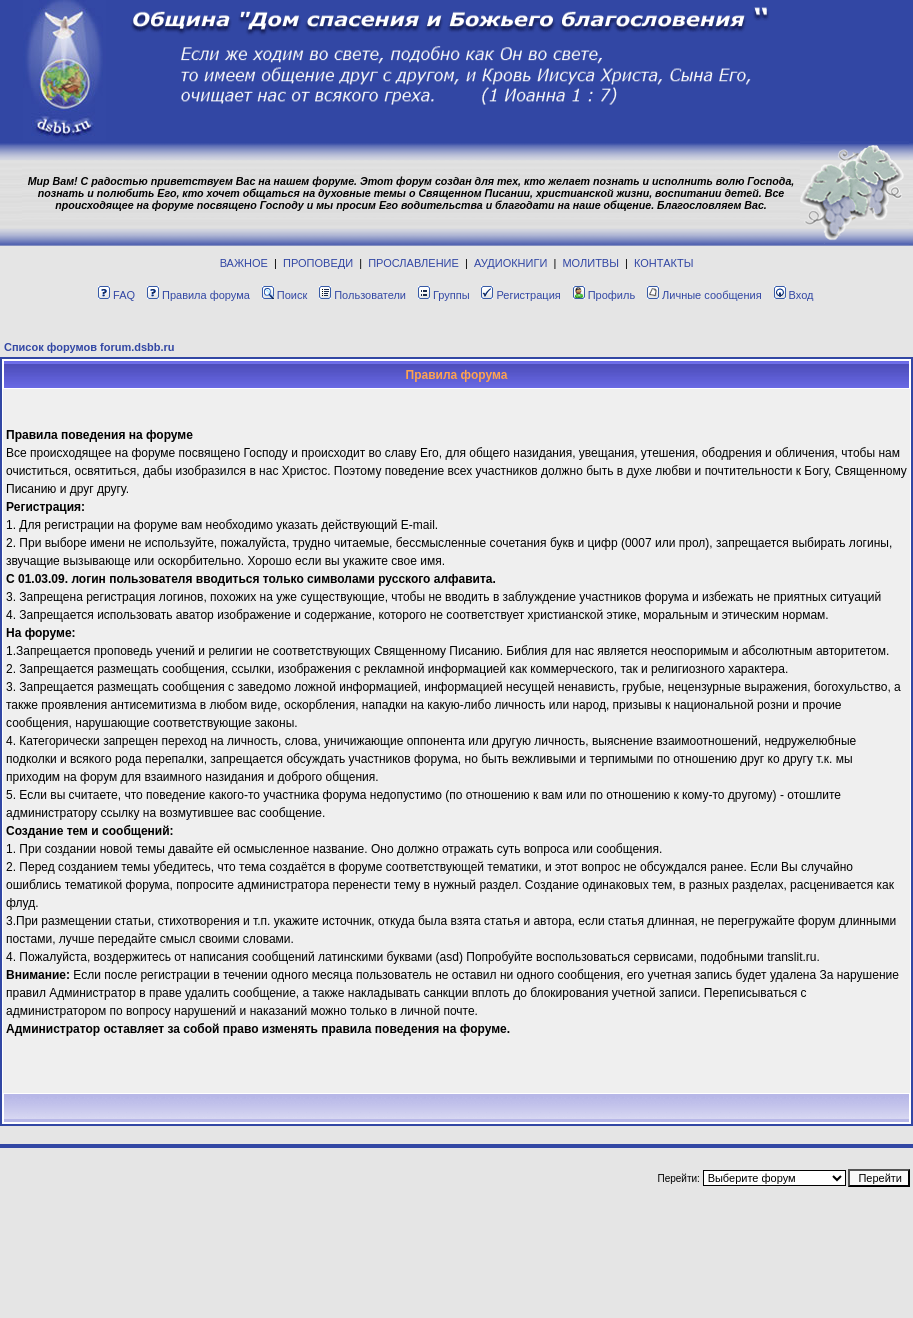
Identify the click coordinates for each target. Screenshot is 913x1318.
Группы (444, 295)
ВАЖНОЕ (244, 263)
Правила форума (198, 295)
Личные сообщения (704, 295)
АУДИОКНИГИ (510, 263)
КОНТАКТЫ (663, 263)
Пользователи (362, 295)
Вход (794, 295)
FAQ (116, 295)
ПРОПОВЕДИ (318, 263)
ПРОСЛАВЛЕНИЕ (413, 263)
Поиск (284, 295)
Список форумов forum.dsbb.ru (89, 347)
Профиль (604, 295)
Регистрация (520, 295)
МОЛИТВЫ (590, 263)
